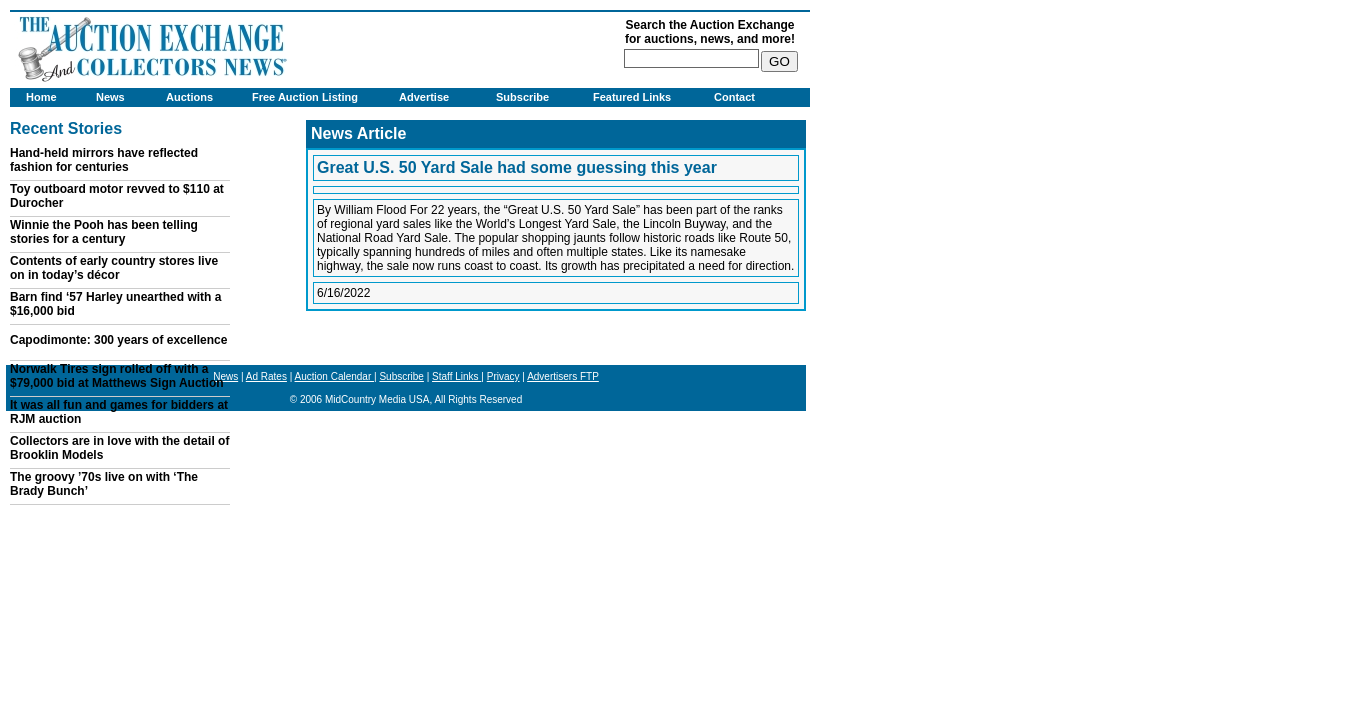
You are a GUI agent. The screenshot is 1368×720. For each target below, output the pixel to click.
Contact (734, 97)
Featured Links (632, 97)
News (110, 97)
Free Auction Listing (305, 97)
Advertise (424, 97)
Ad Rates (266, 376)
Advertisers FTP (563, 376)
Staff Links (456, 376)
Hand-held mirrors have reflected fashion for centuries (104, 160)
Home (41, 97)
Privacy (503, 376)
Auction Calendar (335, 376)
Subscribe (522, 97)
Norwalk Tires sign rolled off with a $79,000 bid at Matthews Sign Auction (117, 376)
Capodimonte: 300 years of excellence (118, 340)
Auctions (189, 97)
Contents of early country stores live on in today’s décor (114, 268)
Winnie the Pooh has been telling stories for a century (104, 232)
